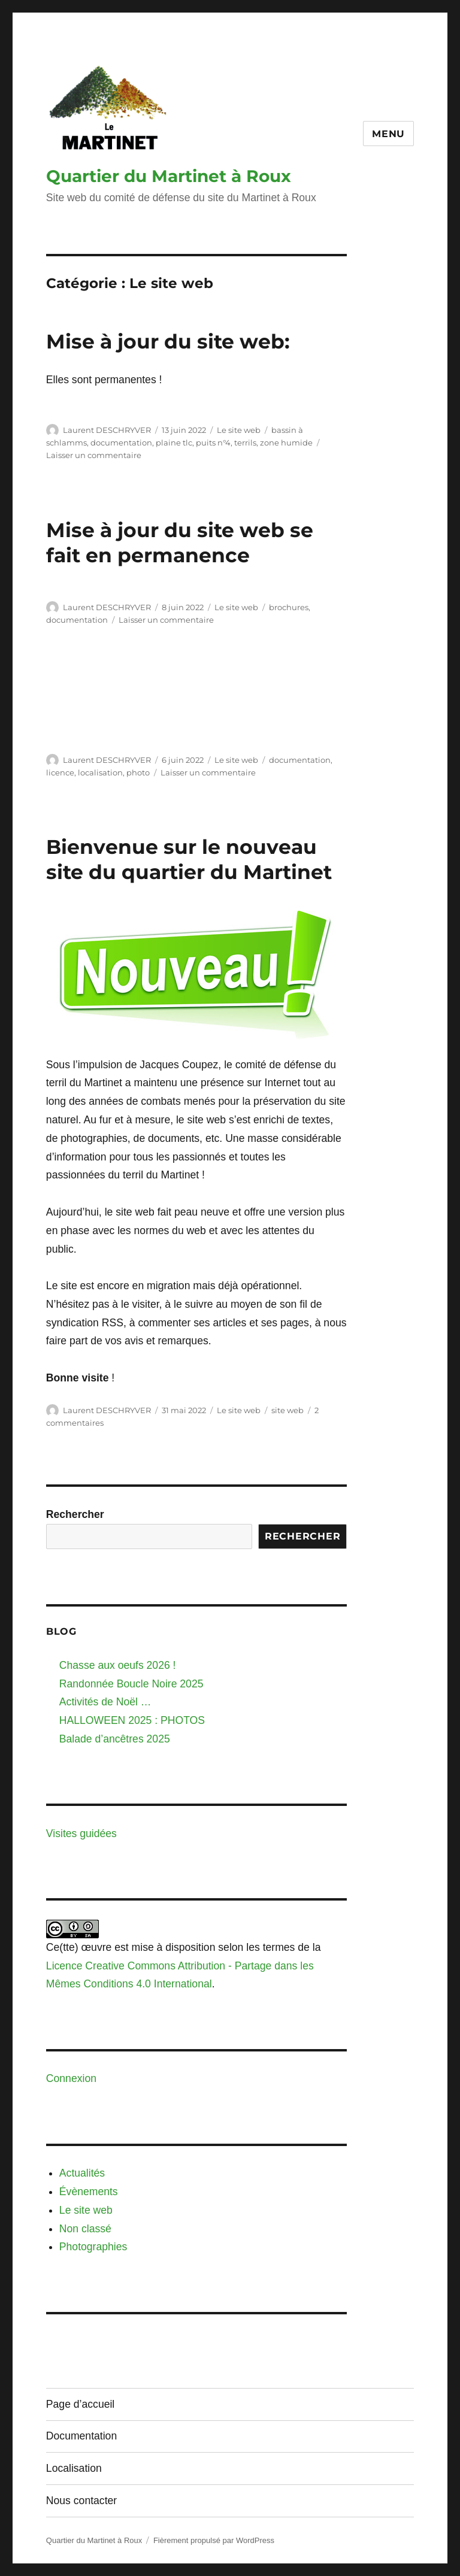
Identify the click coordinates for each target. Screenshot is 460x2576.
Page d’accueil (80, 2404)
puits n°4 (213, 442)
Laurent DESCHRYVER (107, 430)
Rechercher (75, 1514)
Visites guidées (81, 1833)
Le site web (239, 430)
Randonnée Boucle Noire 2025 (131, 1684)
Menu (388, 134)
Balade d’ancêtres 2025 (114, 1739)
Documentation (81, 2436)
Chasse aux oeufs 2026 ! (117, 1665)
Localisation (74, 2468)
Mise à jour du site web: (168, 341)
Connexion (71, 2078)
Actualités (82, 2173)
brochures (288, 607)
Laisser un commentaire (93, 455)
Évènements (88, 2192)
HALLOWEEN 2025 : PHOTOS (132, 1720)
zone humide (286, 442)
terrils (245, 442)
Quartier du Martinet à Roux (168, 176)
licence (60, 772)
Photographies (93, 2247)
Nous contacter (81, 2501)
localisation (100, 772)
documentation (121, 442)
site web (287, 1410)
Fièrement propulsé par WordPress (213, 2540)
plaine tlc (174, 442)
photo (138, 772)
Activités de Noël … (105, 1702)
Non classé (85, 2229)
